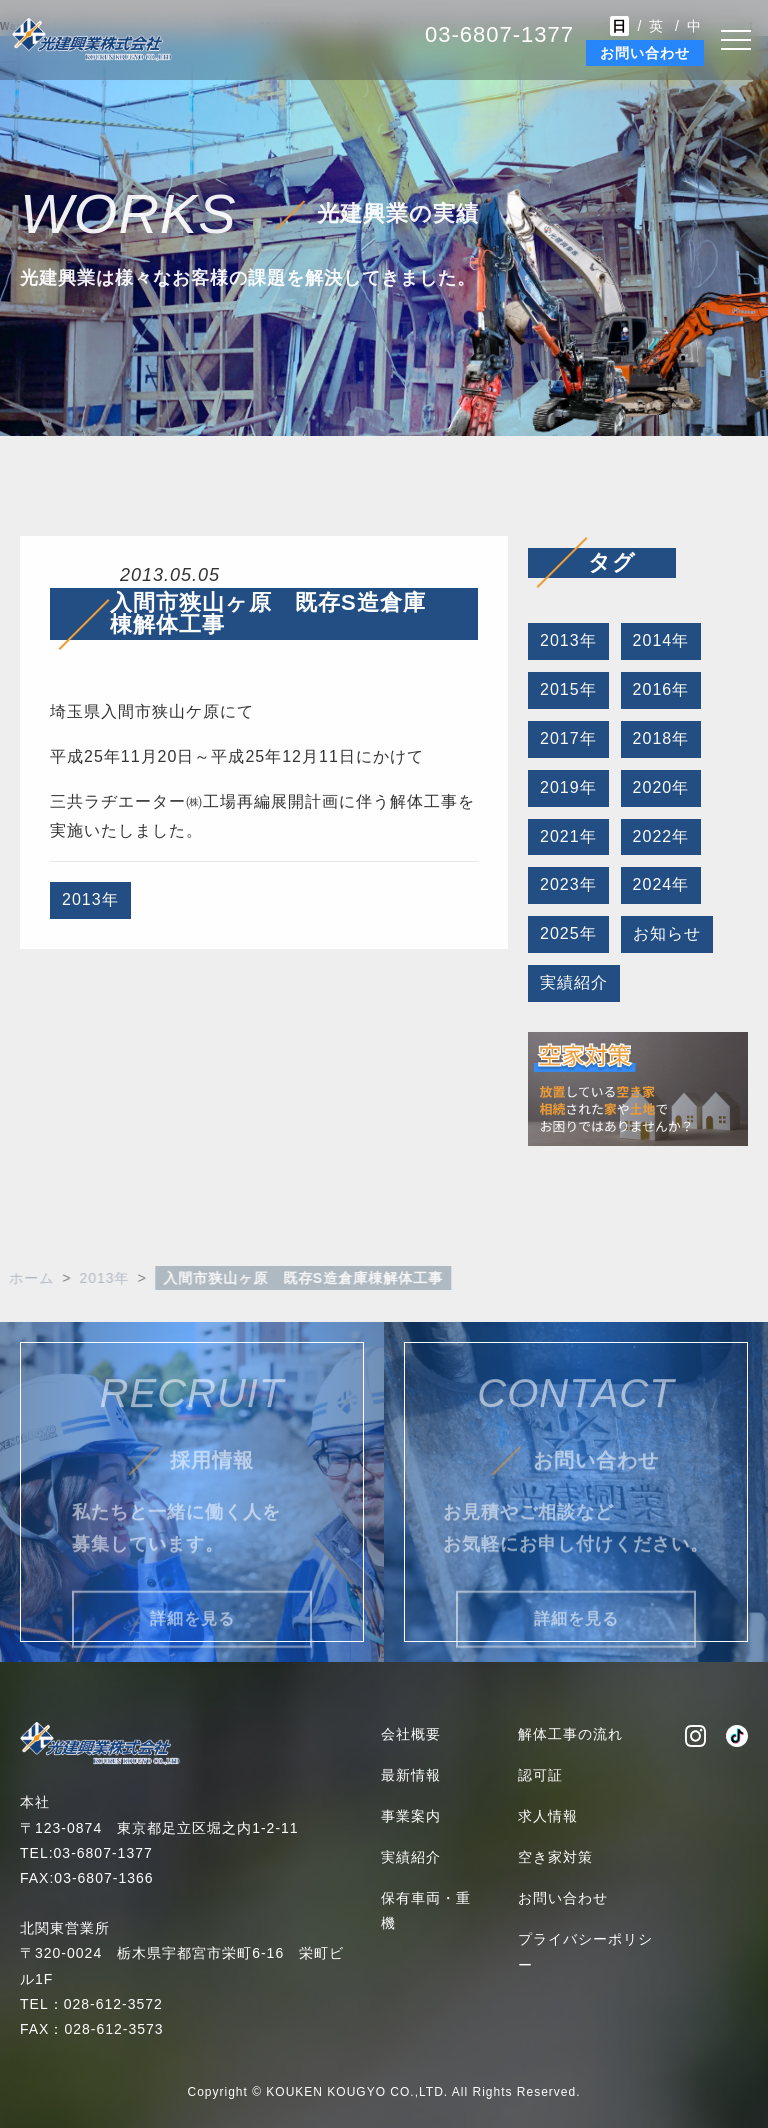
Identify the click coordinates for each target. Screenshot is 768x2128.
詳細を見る (192, 1634)
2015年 (567, 689)
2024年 (659, 884)
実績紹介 (573, 982)
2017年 (567, 738)
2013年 (90, 901)
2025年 (567, 933)
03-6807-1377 (499, 34)
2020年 (659, 787)
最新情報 (411, 1775)
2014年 (659, 640)
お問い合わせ (645, 53)
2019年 (567, 787)
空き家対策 (555, 1857)
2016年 (659, 689)
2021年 (567, 836)
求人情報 (548, 1816)
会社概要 (411, 1734)
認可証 (540, 1775)
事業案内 (411, 1816)
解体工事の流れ (570, 1734)
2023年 (567, 884)
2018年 (659, 738)
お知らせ (665, 933)
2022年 (659, 836)
